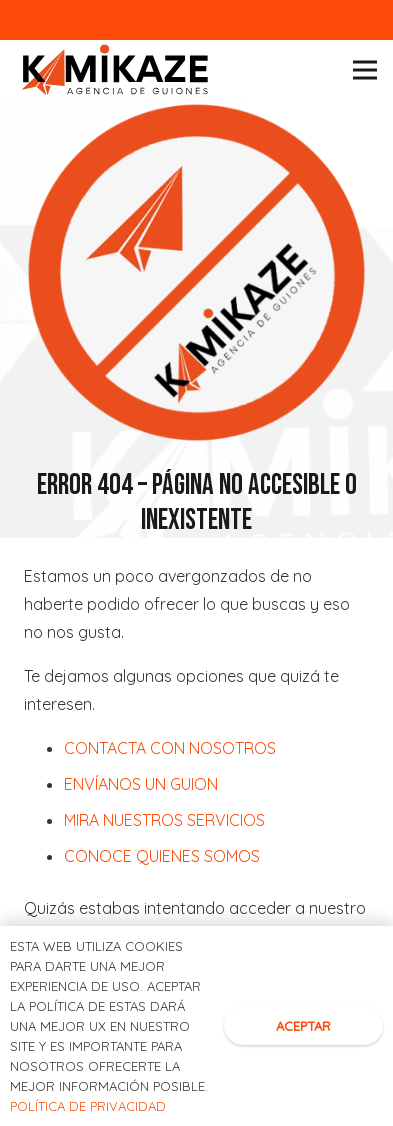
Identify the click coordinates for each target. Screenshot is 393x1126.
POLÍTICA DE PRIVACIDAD (88, 1106)
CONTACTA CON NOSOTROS (170, 748)
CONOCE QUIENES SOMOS (162, 856)
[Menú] (365, 70)
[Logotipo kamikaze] (115, 70)
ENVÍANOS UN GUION (141, 784)
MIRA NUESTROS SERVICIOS (164, 820)
